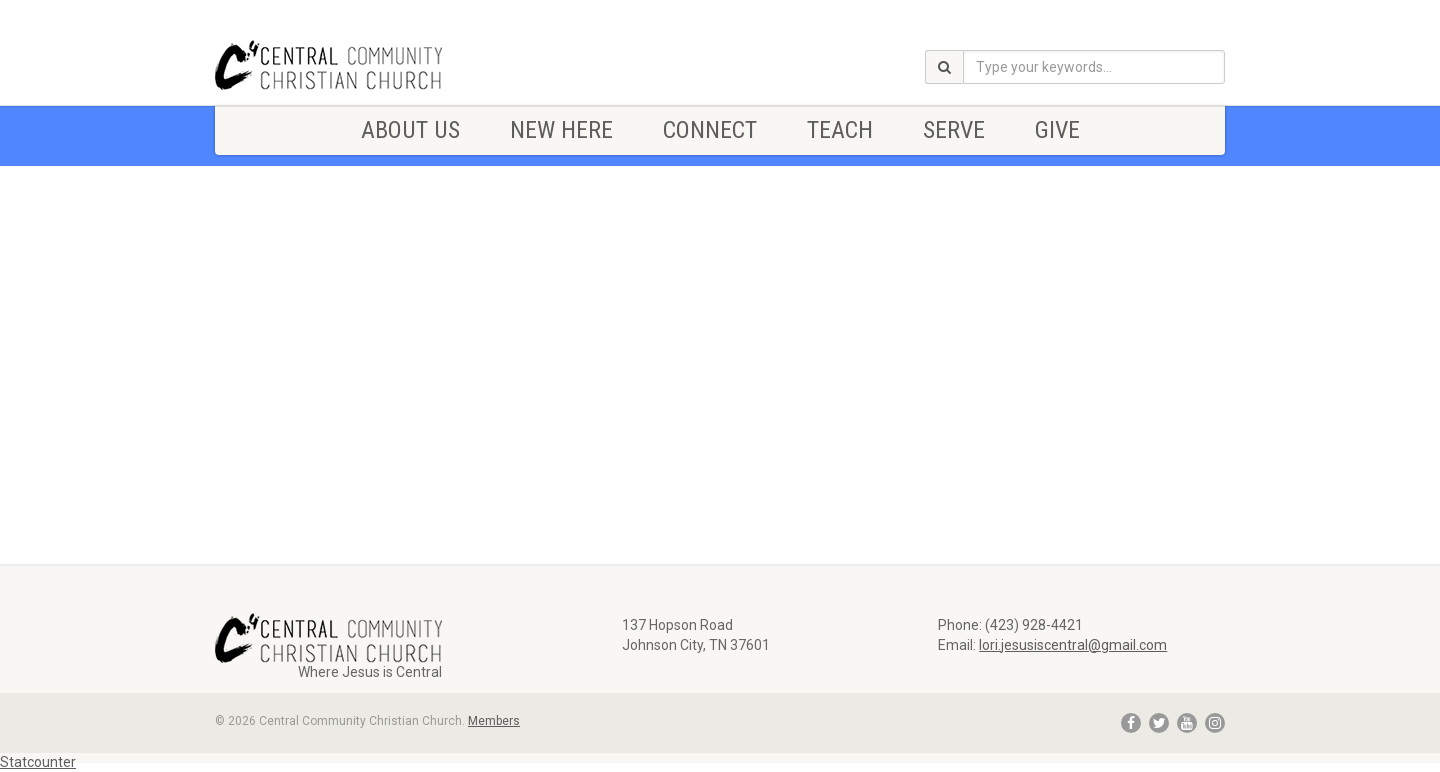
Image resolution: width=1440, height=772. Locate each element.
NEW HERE (561, 130)
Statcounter (38, 762)
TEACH (840, 130)
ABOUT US (410, 130)
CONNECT (710, 130)
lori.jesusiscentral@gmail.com (1073, 645)
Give (1057, 130)
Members (494, 721)
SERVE (954, 130)
